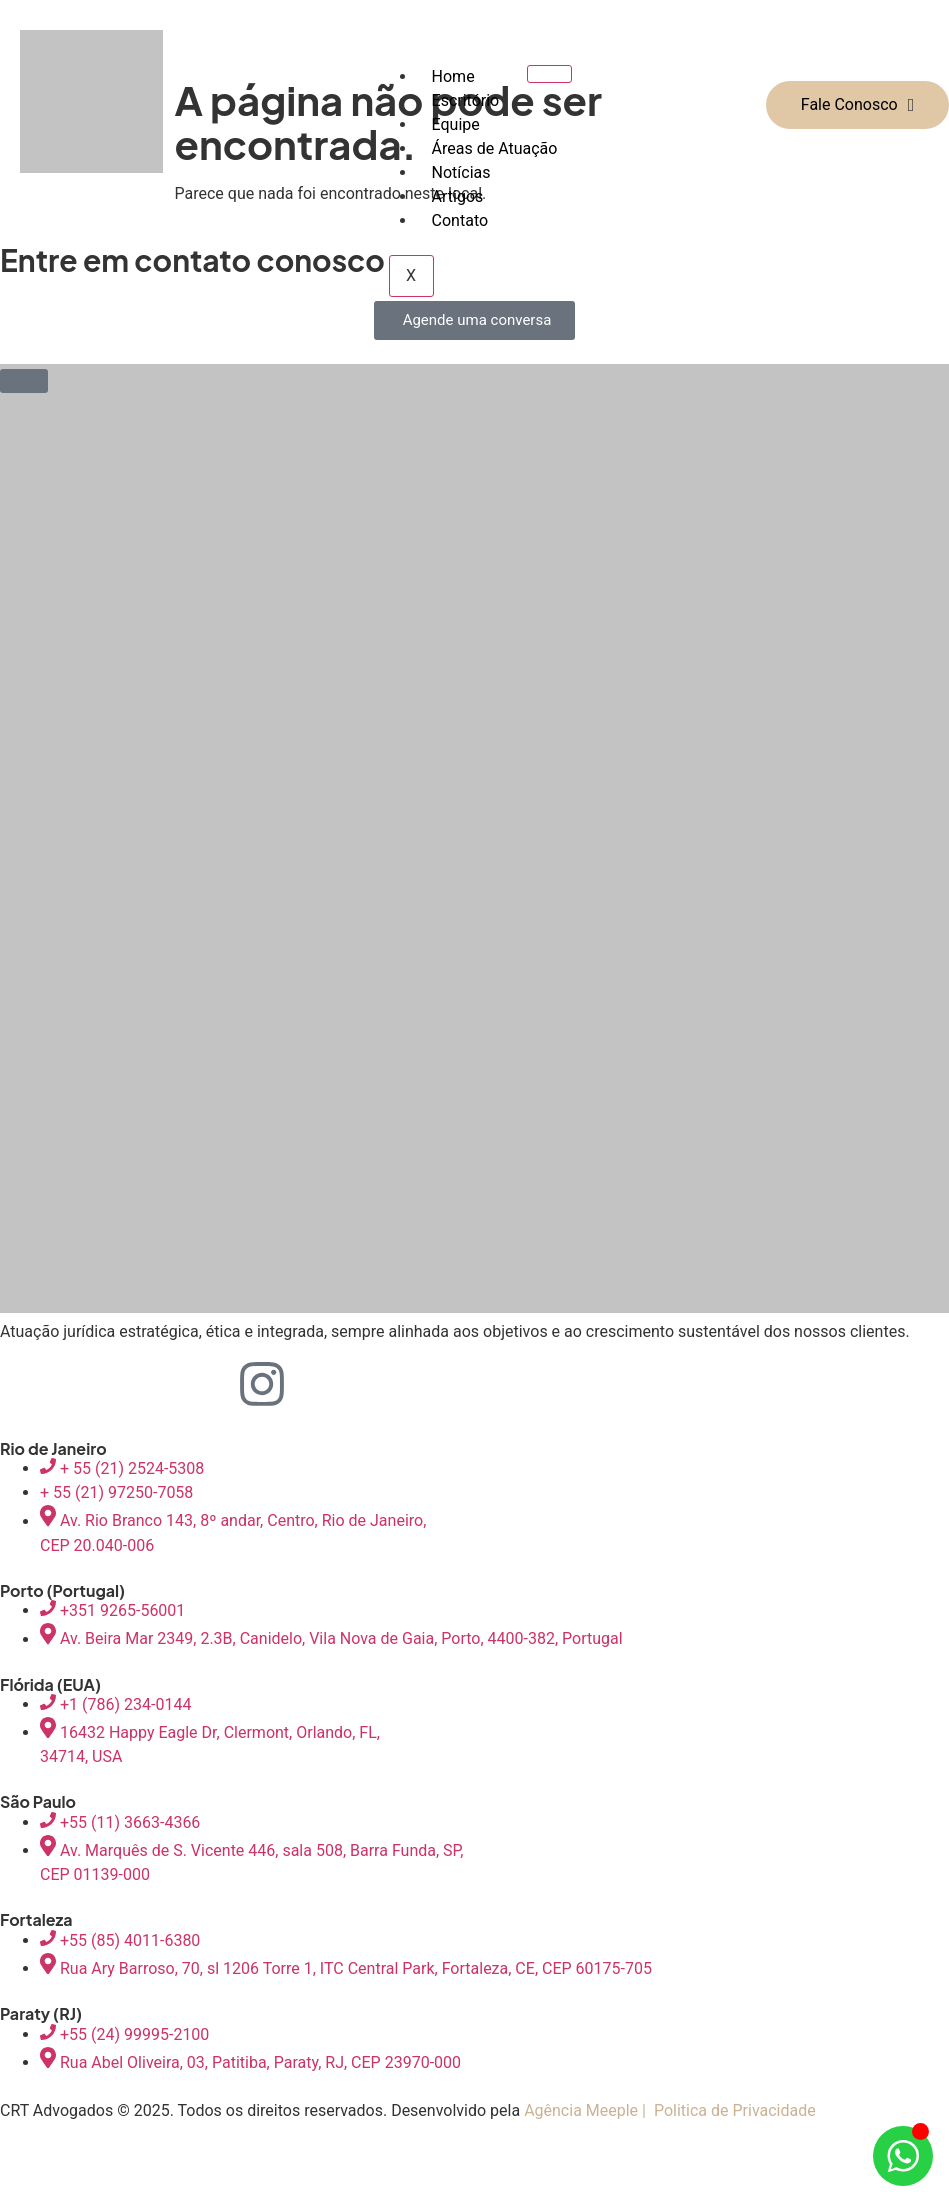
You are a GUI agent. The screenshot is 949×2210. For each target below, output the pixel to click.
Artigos (458, 196)
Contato (460, 220)
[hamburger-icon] (549, 74)
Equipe (456, 124)
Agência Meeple (581, 2110)
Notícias (461, 172)
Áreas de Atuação (495, 148)
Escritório (466, 100)
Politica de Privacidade (735, 2110)
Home (453, 76)
